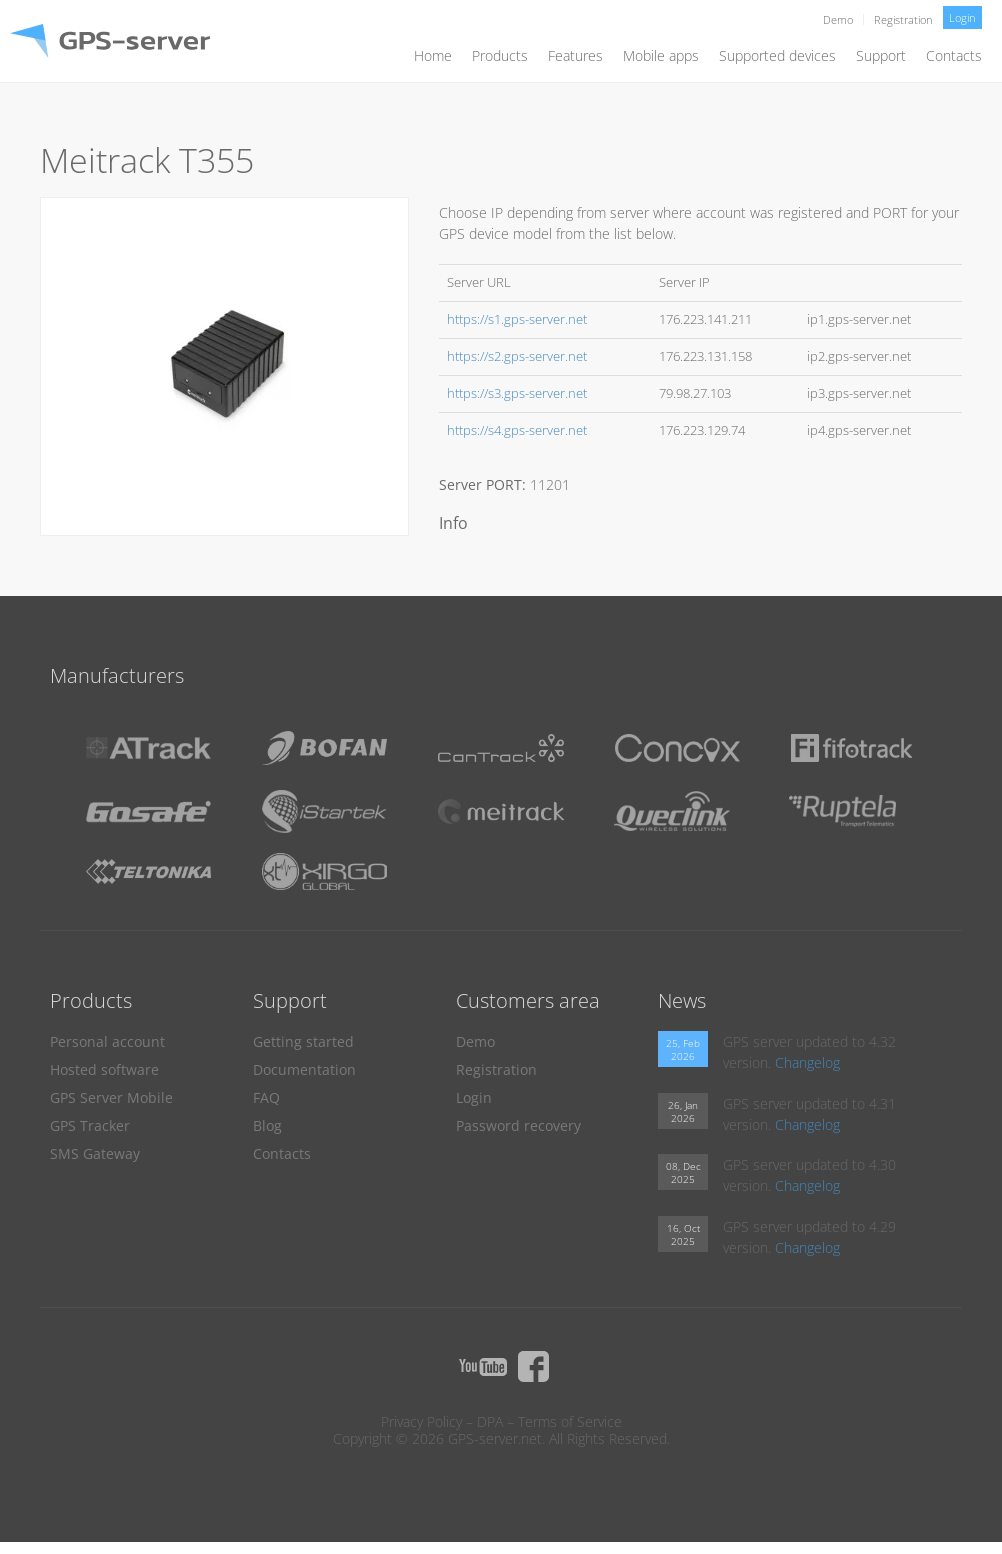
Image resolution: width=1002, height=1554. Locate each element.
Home (433, 55)
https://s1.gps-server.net (517, 319)
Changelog (807, 1062)
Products (500, 55)
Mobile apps (661, 55)
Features (575, 55)
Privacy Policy (421, 1421)
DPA (490, 1421)
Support (881, 55)
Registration (903, 19)
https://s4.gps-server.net (517, 430)
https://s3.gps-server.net (517, 393)
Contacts (954, 55)
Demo (838, 19)
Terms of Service (570, 1421)
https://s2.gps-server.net (517, 356)
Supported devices (777, 55)
